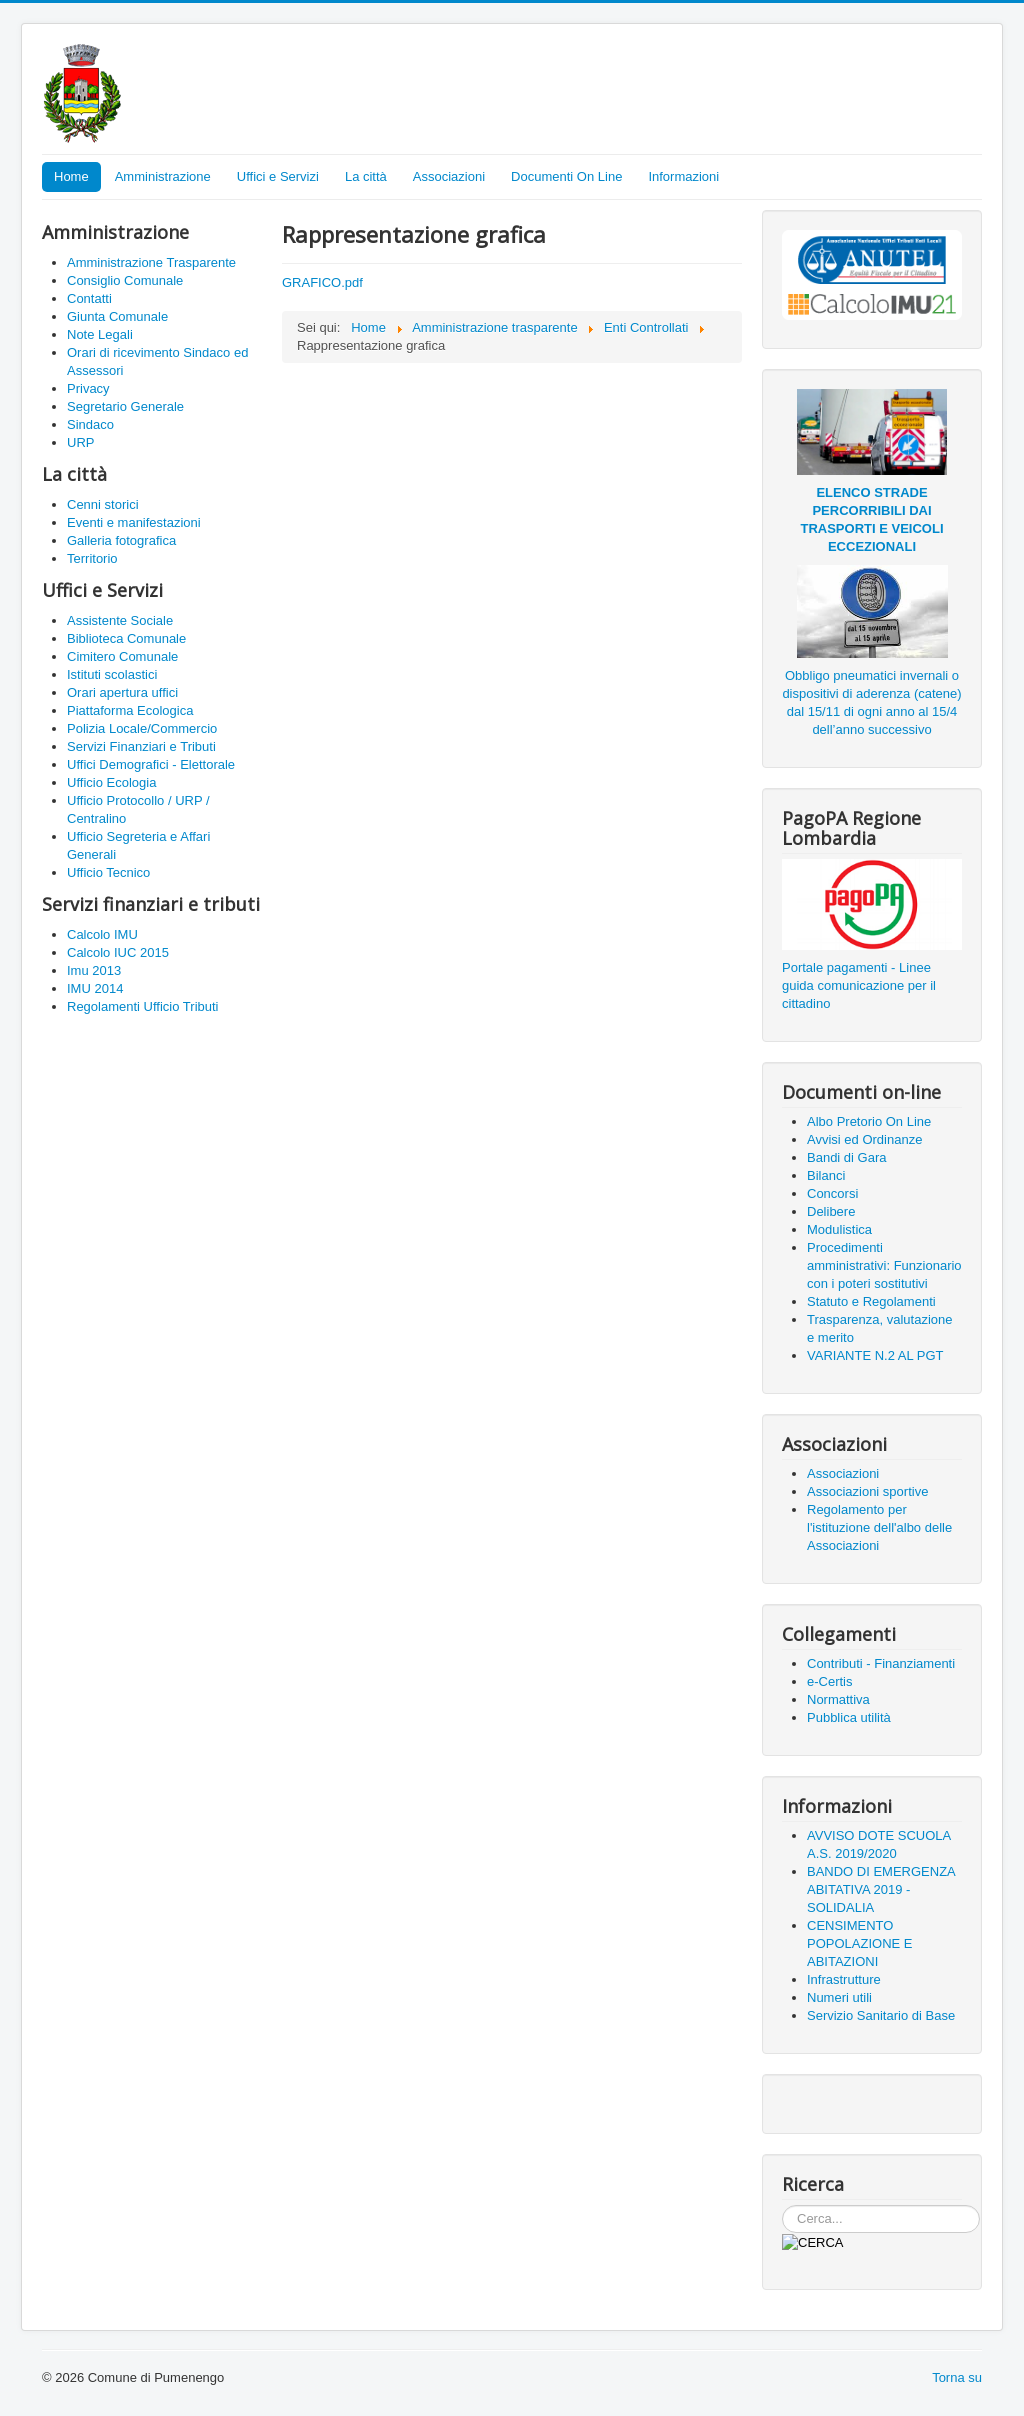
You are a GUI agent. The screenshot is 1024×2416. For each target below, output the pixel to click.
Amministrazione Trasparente (151, 262)
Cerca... (782, 2205)
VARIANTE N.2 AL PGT (875, 1355)
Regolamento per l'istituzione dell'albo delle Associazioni (879, 1527)
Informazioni (683, 176)
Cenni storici (103, 504)
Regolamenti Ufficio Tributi (143, 1006)
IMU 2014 (95, 988)
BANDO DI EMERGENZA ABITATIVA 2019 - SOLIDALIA (881, 1889)
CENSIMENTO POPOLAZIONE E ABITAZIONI (859, 1943)
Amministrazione (163, 176)
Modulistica (839, 1229)
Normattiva (838, 1699)
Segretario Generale (125, 406)
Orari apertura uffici (122, 692)
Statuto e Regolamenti (871, 1301)
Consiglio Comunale (125, 280)
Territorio (92, 558)
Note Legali (100, 334)
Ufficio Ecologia (111, 782)
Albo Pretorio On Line (869, 1121)
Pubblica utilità (849, 1717)
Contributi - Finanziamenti (881, 1663)
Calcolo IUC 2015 (118, 952)
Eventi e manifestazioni (134, 522)
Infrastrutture (844, 1979)
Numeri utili (839, 1997)
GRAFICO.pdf (322, 282)
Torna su (957, 2377)
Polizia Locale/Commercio (142, 728)
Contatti (89, 298)
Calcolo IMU (102, 934)
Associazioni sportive (867, 1491)
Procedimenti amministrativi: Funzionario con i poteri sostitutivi (884, 1265)
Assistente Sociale (120, 620)
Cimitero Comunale (122, 656)
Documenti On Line (566, 176)
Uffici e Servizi (278, 176)
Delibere (831, 1211)
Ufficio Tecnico (108, 872)
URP (80, 442)
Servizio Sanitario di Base (881, 2015)
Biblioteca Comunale (126, 638)
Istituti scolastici (112, 674)
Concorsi (832, 1193)
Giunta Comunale (117, 316)
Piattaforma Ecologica (130, 710)
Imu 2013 (94, 970)
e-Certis (830, 1681)
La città (366, 176)
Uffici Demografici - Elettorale (151, 764)
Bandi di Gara (847, 1157)
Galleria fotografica (121, 540)
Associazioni (449, 176)
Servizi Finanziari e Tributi (141, 746)
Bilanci (826, 1175)
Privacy (88, 388)
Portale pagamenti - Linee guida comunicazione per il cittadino (859, 985)
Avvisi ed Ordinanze (864, 1139)
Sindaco (90, 424)
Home (71, 176)
